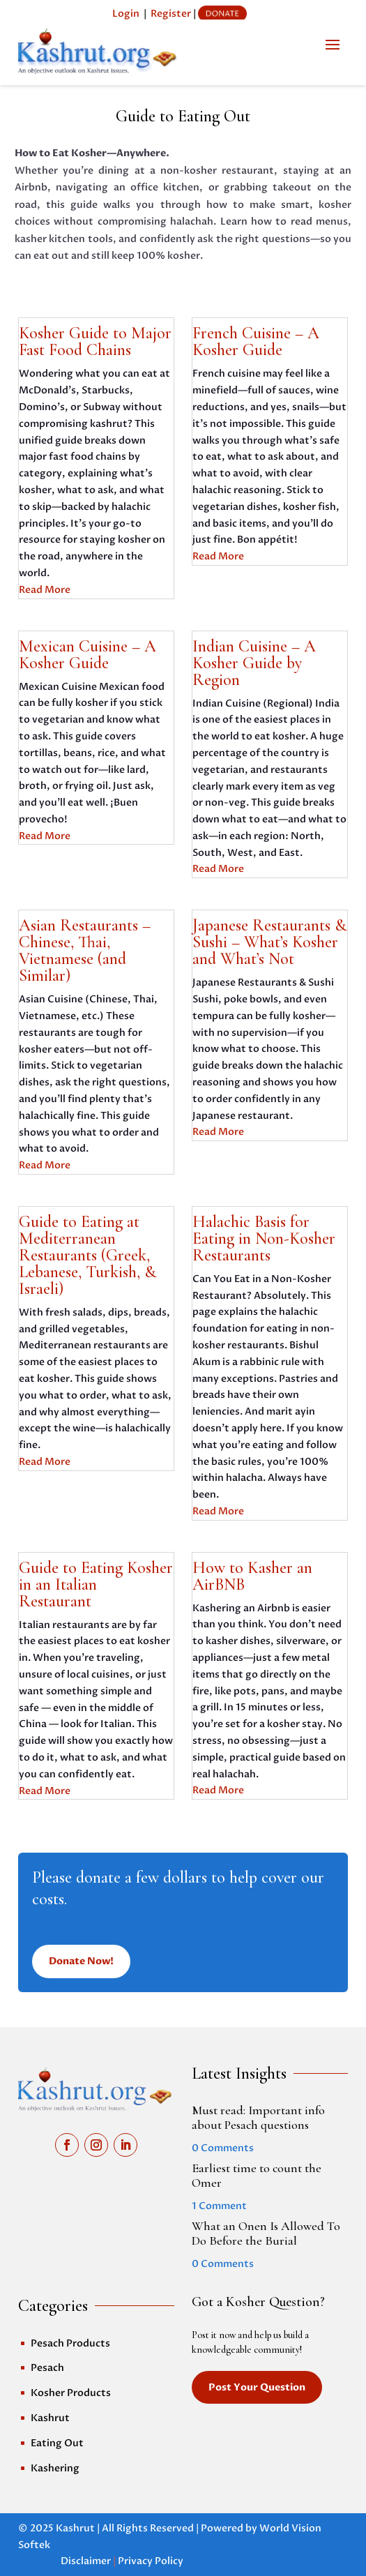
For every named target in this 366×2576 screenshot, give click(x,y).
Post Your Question (256, 2387)
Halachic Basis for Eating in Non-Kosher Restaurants (263, 1238)
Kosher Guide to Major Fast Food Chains (95, 341)
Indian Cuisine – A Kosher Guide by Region (254, 663)
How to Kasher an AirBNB (252, 1576)
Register (171, 13)
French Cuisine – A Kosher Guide (255, 341)
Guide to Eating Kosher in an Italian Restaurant (96, 1584)
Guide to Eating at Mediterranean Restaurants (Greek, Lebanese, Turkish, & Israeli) (87, 1255)
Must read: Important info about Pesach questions (258, 2117)
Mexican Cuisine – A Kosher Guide (87, 654)
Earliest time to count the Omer (256, 2175)
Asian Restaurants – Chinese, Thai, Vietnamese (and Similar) (85, 950)
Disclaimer (86, 2561)
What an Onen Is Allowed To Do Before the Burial (266, 2233)
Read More (44, 589)
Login (125, 13)
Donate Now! (81, 1961)
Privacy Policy (150, 2561)
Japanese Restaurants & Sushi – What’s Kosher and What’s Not (269, 942)
